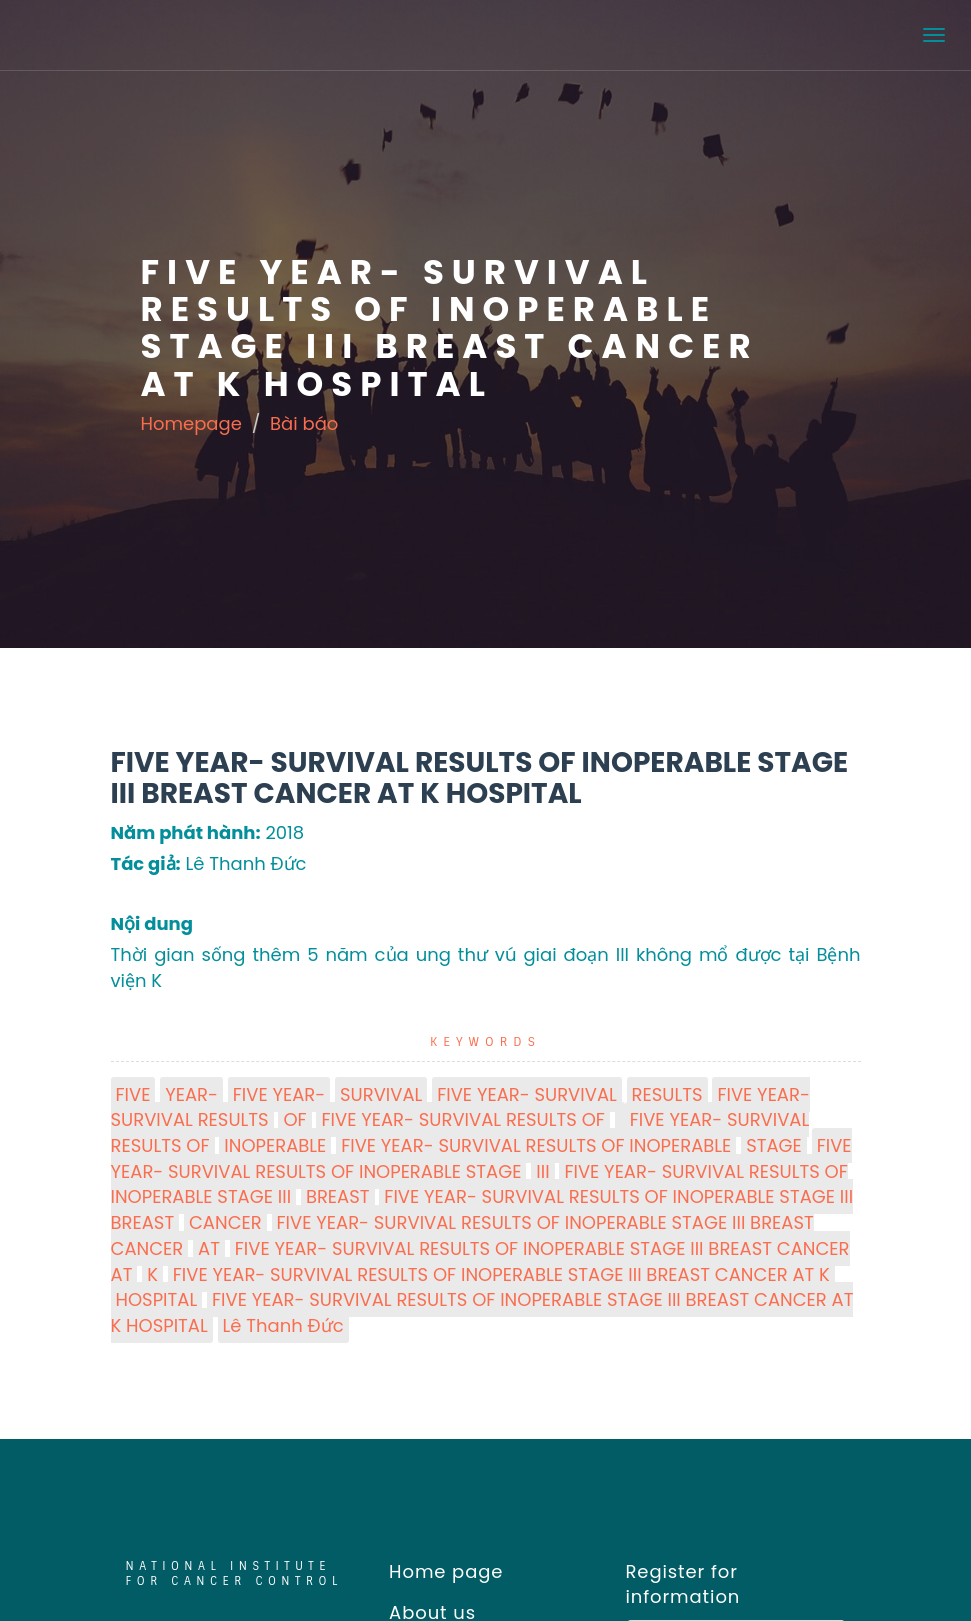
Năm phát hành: (186, 832)
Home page (440, 1571)
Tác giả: (146, 863)
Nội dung (152, 923)
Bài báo (304, 423)
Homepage (191, 423)
